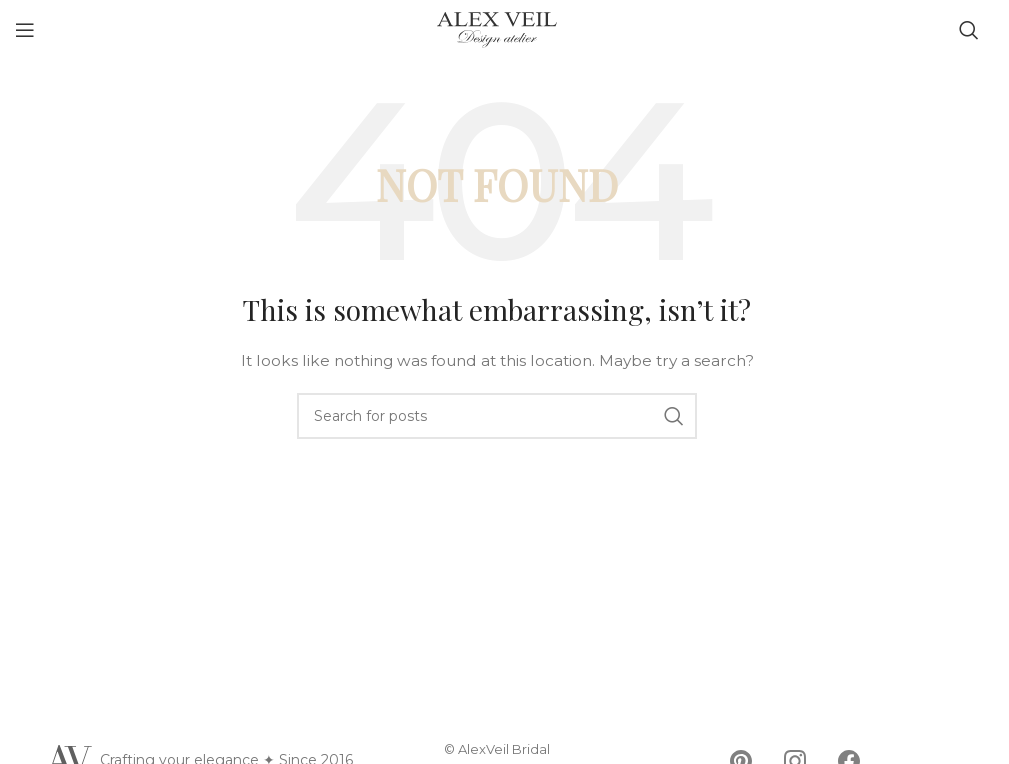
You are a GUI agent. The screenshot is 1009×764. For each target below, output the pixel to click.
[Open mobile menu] (25, 30)
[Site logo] (497, 29)
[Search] (969, 30)
